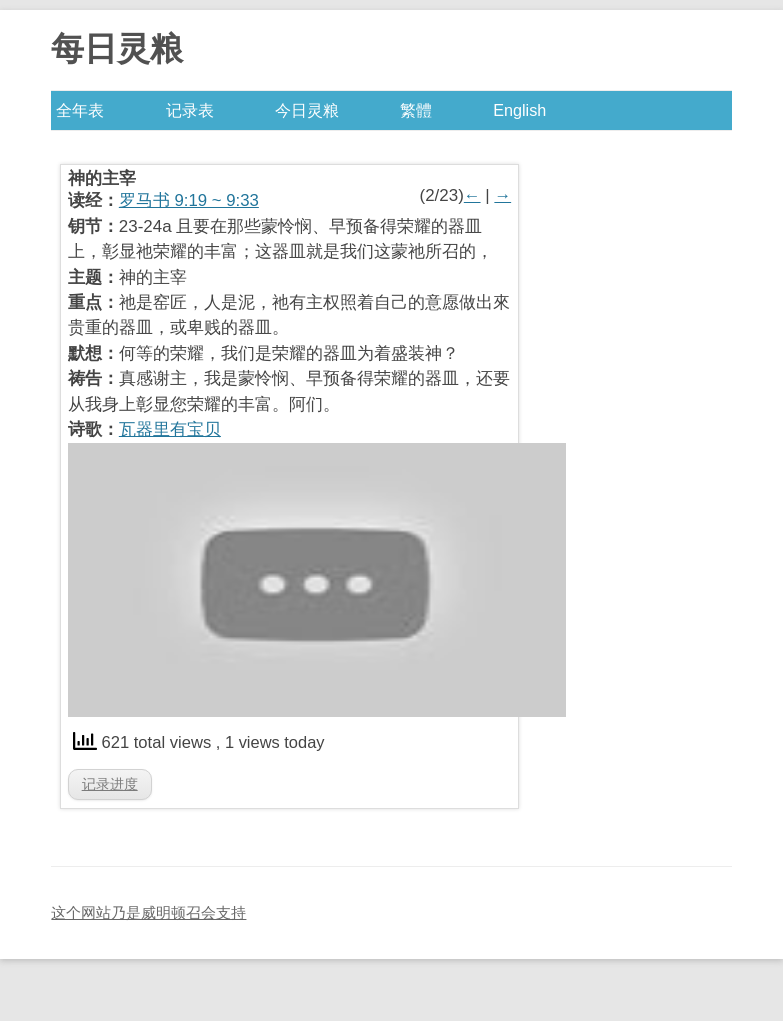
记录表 (190, 110)
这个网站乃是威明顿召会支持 (148, 912)
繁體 (416, 110)
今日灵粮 (307, 110)
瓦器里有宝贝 (170, 429)
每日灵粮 (117, 48)
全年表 (80, 110)
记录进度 (110, 784)
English (519, 110)
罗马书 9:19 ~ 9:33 (189, 200)
